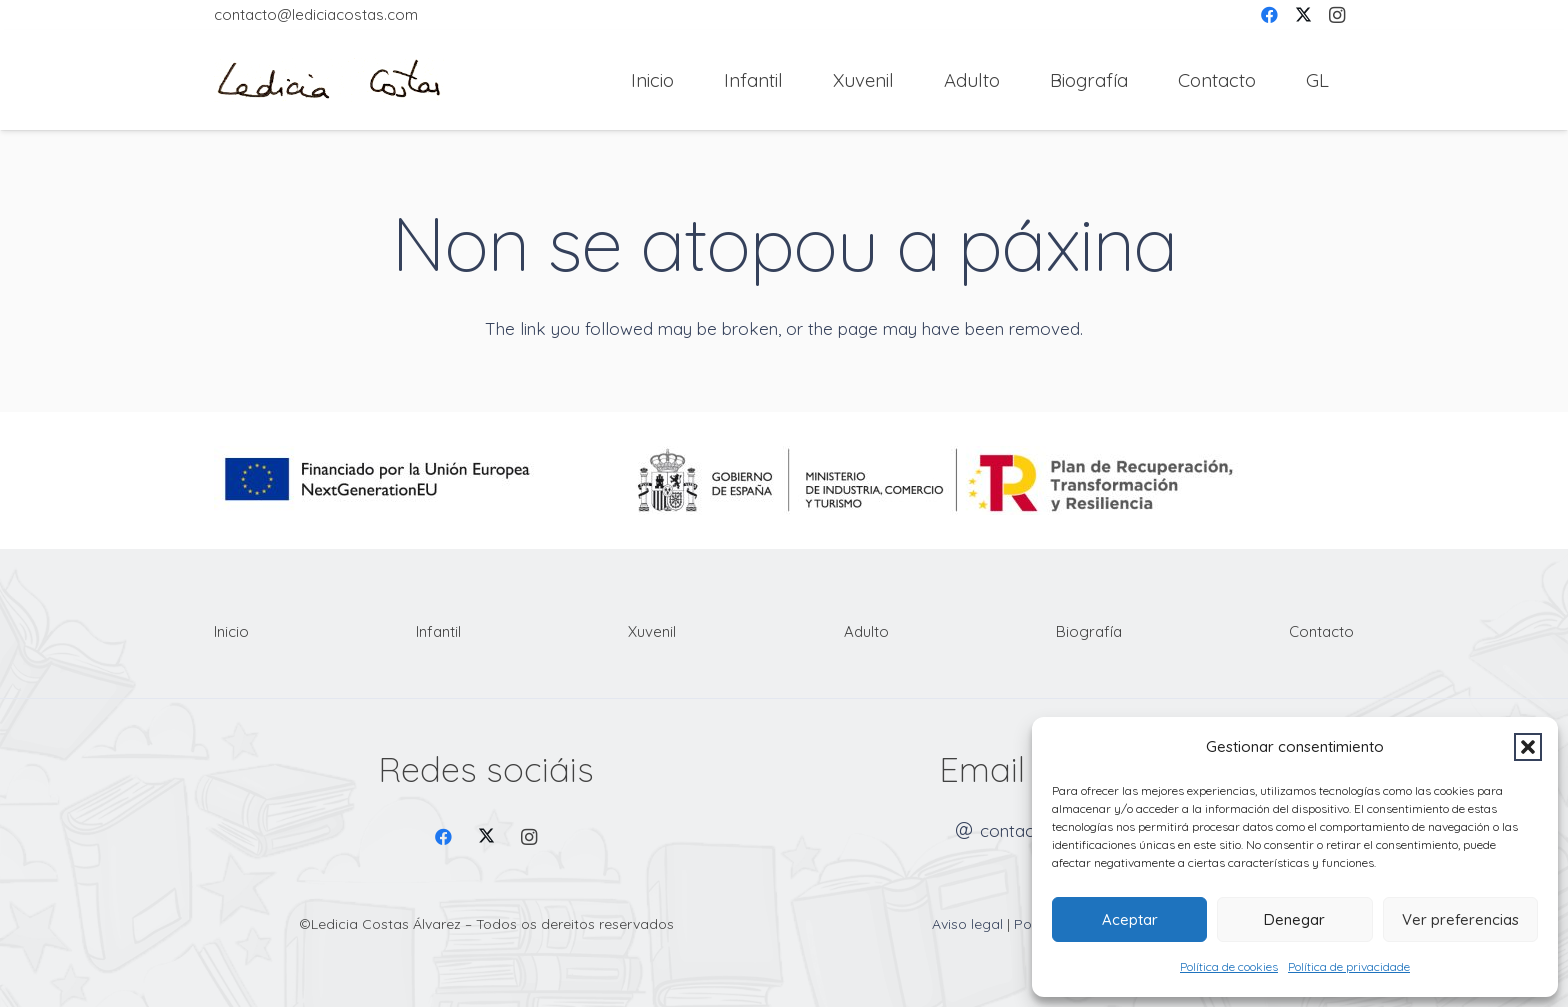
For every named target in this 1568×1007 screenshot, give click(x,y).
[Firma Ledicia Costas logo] (329, 80)
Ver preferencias (1460, 919)
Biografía (1089, 631)
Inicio (231, 631)
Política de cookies (1229, 966)
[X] (486, 837)
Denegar (1294, 919)
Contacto (1321, 631)
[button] (1528, 747)
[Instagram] (529, 837)
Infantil (438, 631)
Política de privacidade (1349, 966)
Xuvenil (652, 631)
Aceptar (1130, 919)
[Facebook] (444, 837)
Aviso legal (967, 924)
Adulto (866, 631)
